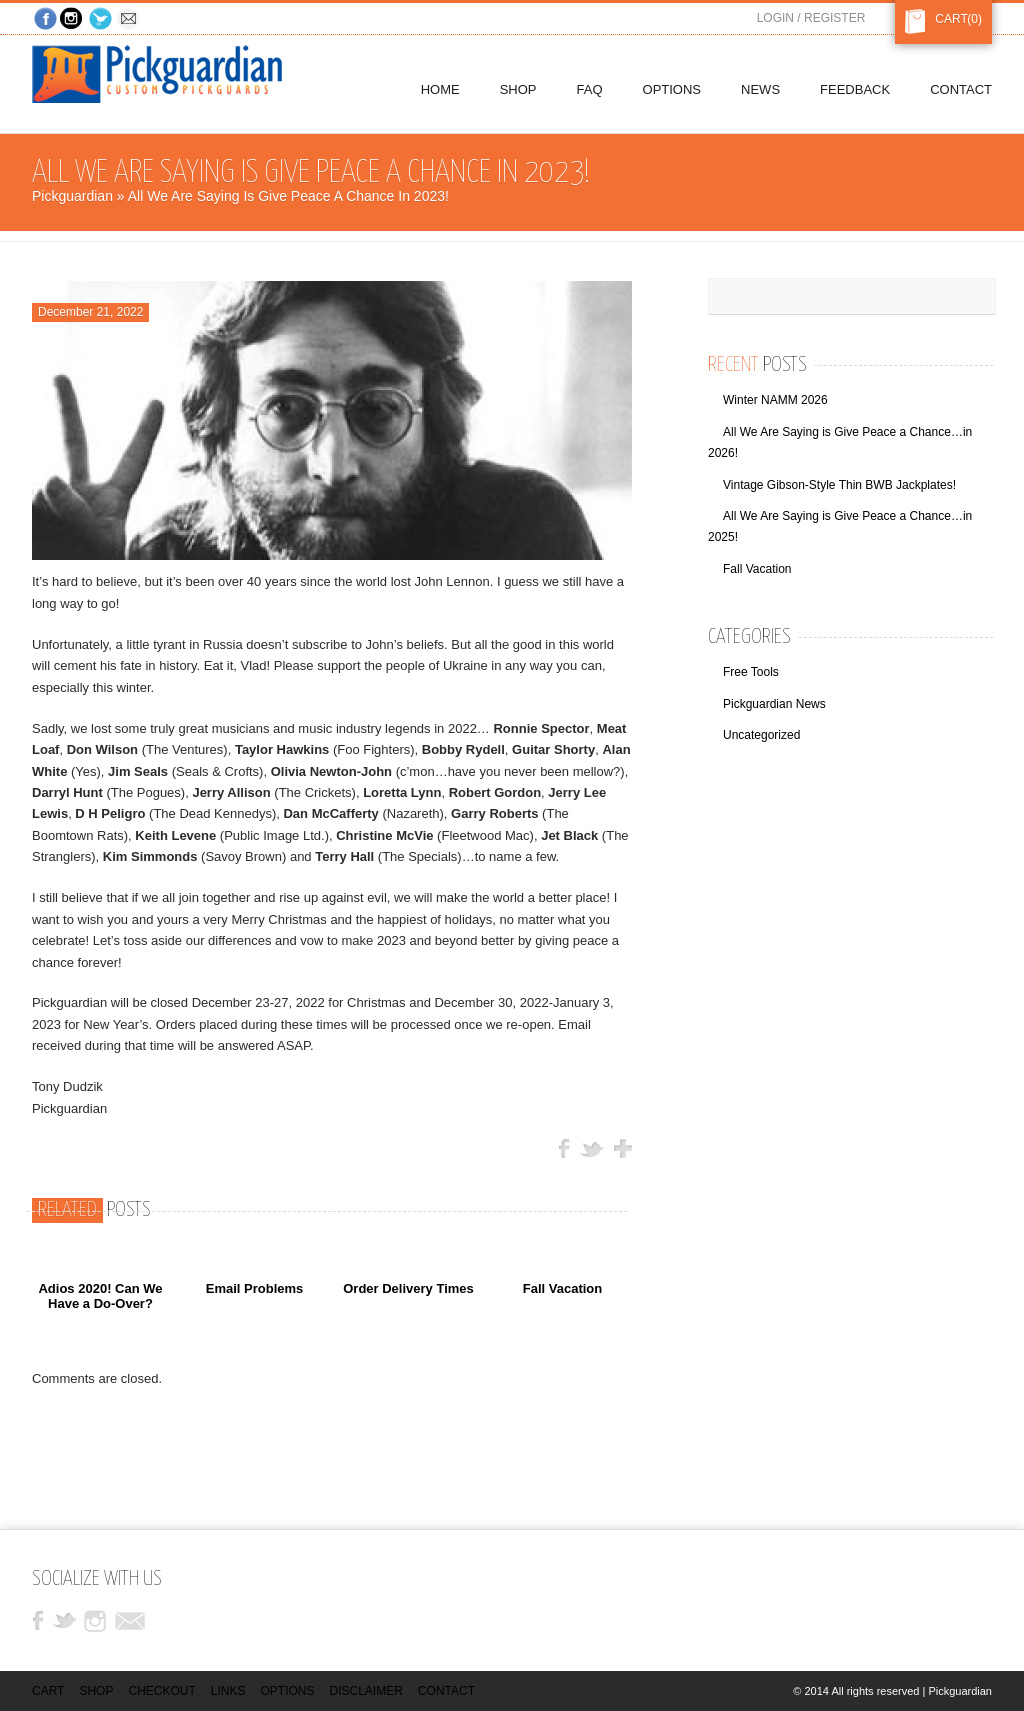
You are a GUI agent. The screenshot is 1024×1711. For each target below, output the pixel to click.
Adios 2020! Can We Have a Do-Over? (100, 1295)
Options (288, 1691)
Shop (96, 1691)
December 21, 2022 (90, 312)
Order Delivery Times (408, 1288)
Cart (947, 19)
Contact (446, 1691)
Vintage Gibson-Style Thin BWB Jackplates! (839, 485)
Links (228, 1691)
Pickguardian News (774, 704)
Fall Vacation (562, 1288)
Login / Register (811, 18)
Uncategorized (761, 735)
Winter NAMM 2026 (775, 400)
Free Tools (751, 672)
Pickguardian (72, 196)
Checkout (161, 1691)
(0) (974, 19)
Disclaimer (366, 1691)
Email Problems (255, 1288)
